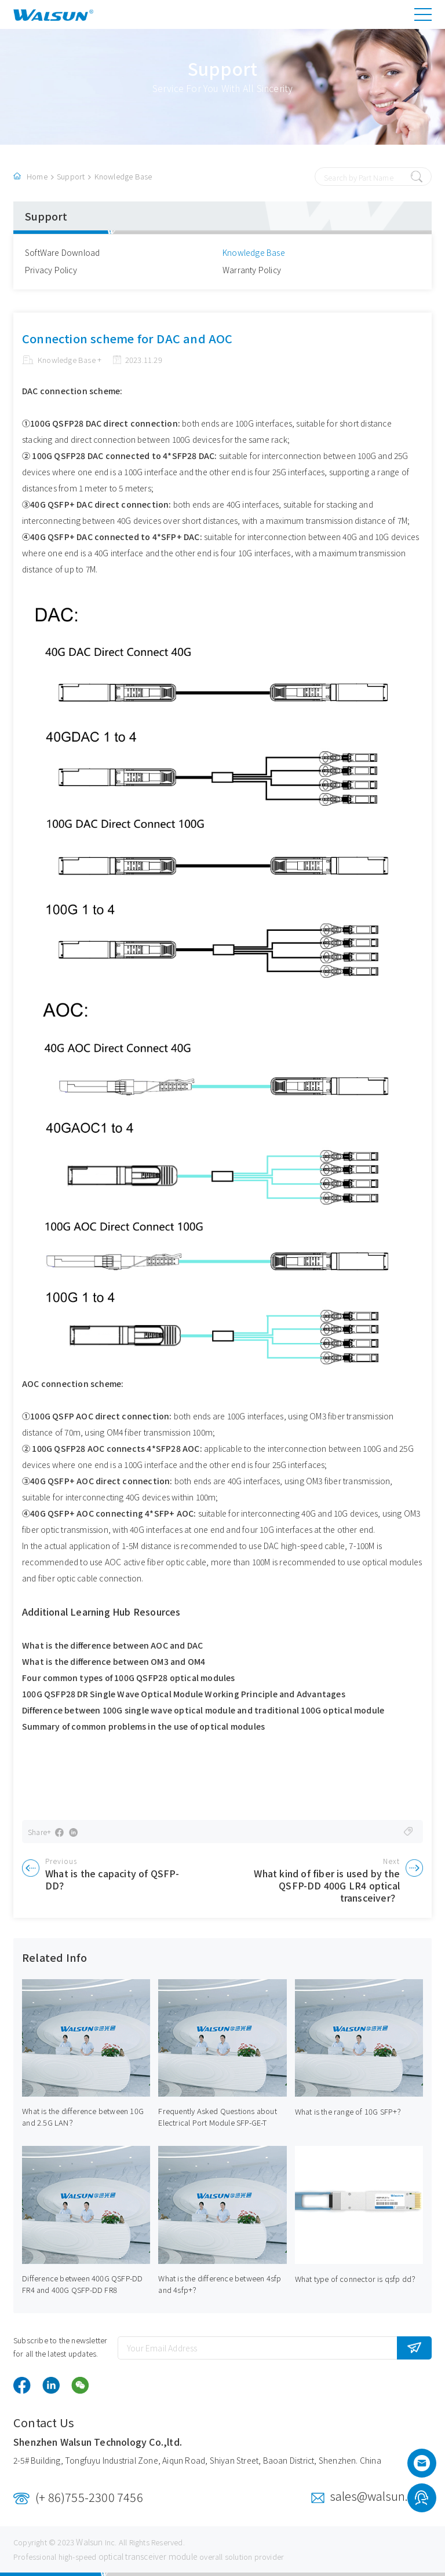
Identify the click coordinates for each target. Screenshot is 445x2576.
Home (37, 176)
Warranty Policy (251, 270)
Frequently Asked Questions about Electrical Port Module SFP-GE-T (217, 2116)
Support (71, 176)
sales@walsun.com (381, 2495)
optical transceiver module (148, 2556)
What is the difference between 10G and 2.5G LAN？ (83, 2116)
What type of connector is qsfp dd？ (357, 2278)
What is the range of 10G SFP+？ (350, 2111)
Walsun (89, 2542)
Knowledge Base (123, 176)
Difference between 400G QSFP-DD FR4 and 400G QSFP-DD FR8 (82, 2284)
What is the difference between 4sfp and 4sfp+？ (219, 2284)
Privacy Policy (51, 270)
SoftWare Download (62, 252)
